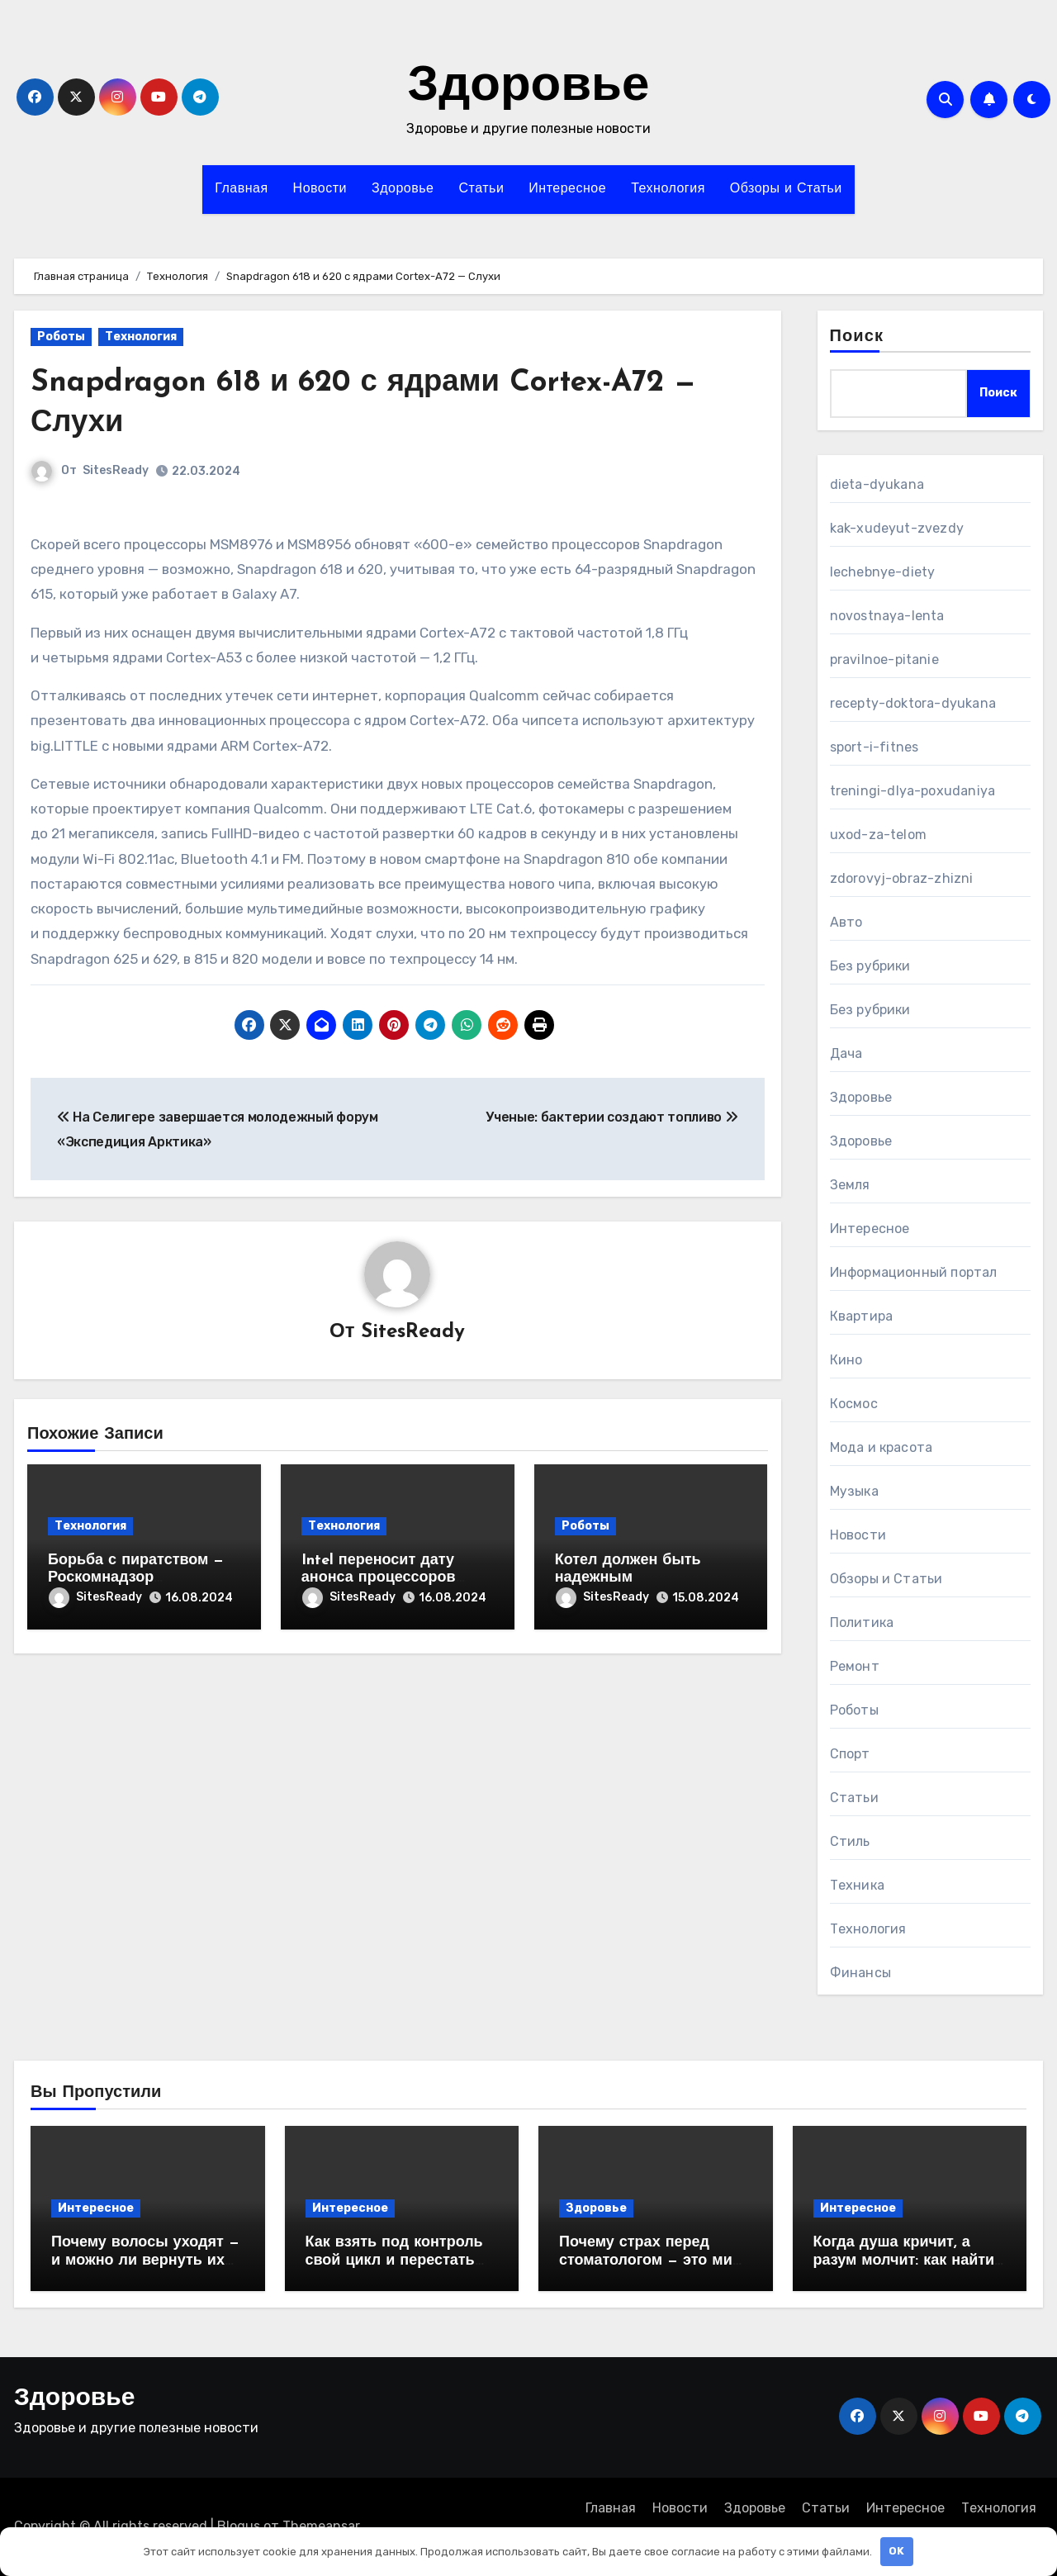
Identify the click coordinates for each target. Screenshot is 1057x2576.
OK (896, 2551)
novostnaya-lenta (887, 616)
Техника (857, 1885)
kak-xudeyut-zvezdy (897, 528)
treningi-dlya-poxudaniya (913, 791)
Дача (846, 1053)
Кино (846, 1360)
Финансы (860, 1973)
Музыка (854, 1491)
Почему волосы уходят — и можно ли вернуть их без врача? (145, 2260)
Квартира (861, 1316)
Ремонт (854, 1666)
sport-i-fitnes (874, 747)
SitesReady (116, 470)
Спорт (850, 1754)
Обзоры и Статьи (786, 189)
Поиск (857, 337)
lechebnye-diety (883, 572)
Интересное (567, 189)
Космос (854, 1403)
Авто (846, 922)
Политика (862, 1622)
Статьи (481, 189)
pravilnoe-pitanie (884, 659)
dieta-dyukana (877, 484)
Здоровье (529, 87)
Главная (241, 189)
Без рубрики (870, 966)
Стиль (850, 1841)
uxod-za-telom (878, 834)
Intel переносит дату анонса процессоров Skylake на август (378, 1578)
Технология (668, 189)
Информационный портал (914, 1272)
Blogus (238, 2526)
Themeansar (320, 2526)
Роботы (61, 337)
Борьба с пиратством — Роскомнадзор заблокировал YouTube (136, 1578)
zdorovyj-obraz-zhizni (902, 878)
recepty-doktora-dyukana (913, 703)
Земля (850, 1185)
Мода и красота (881, 1447)
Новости (320, 189)
